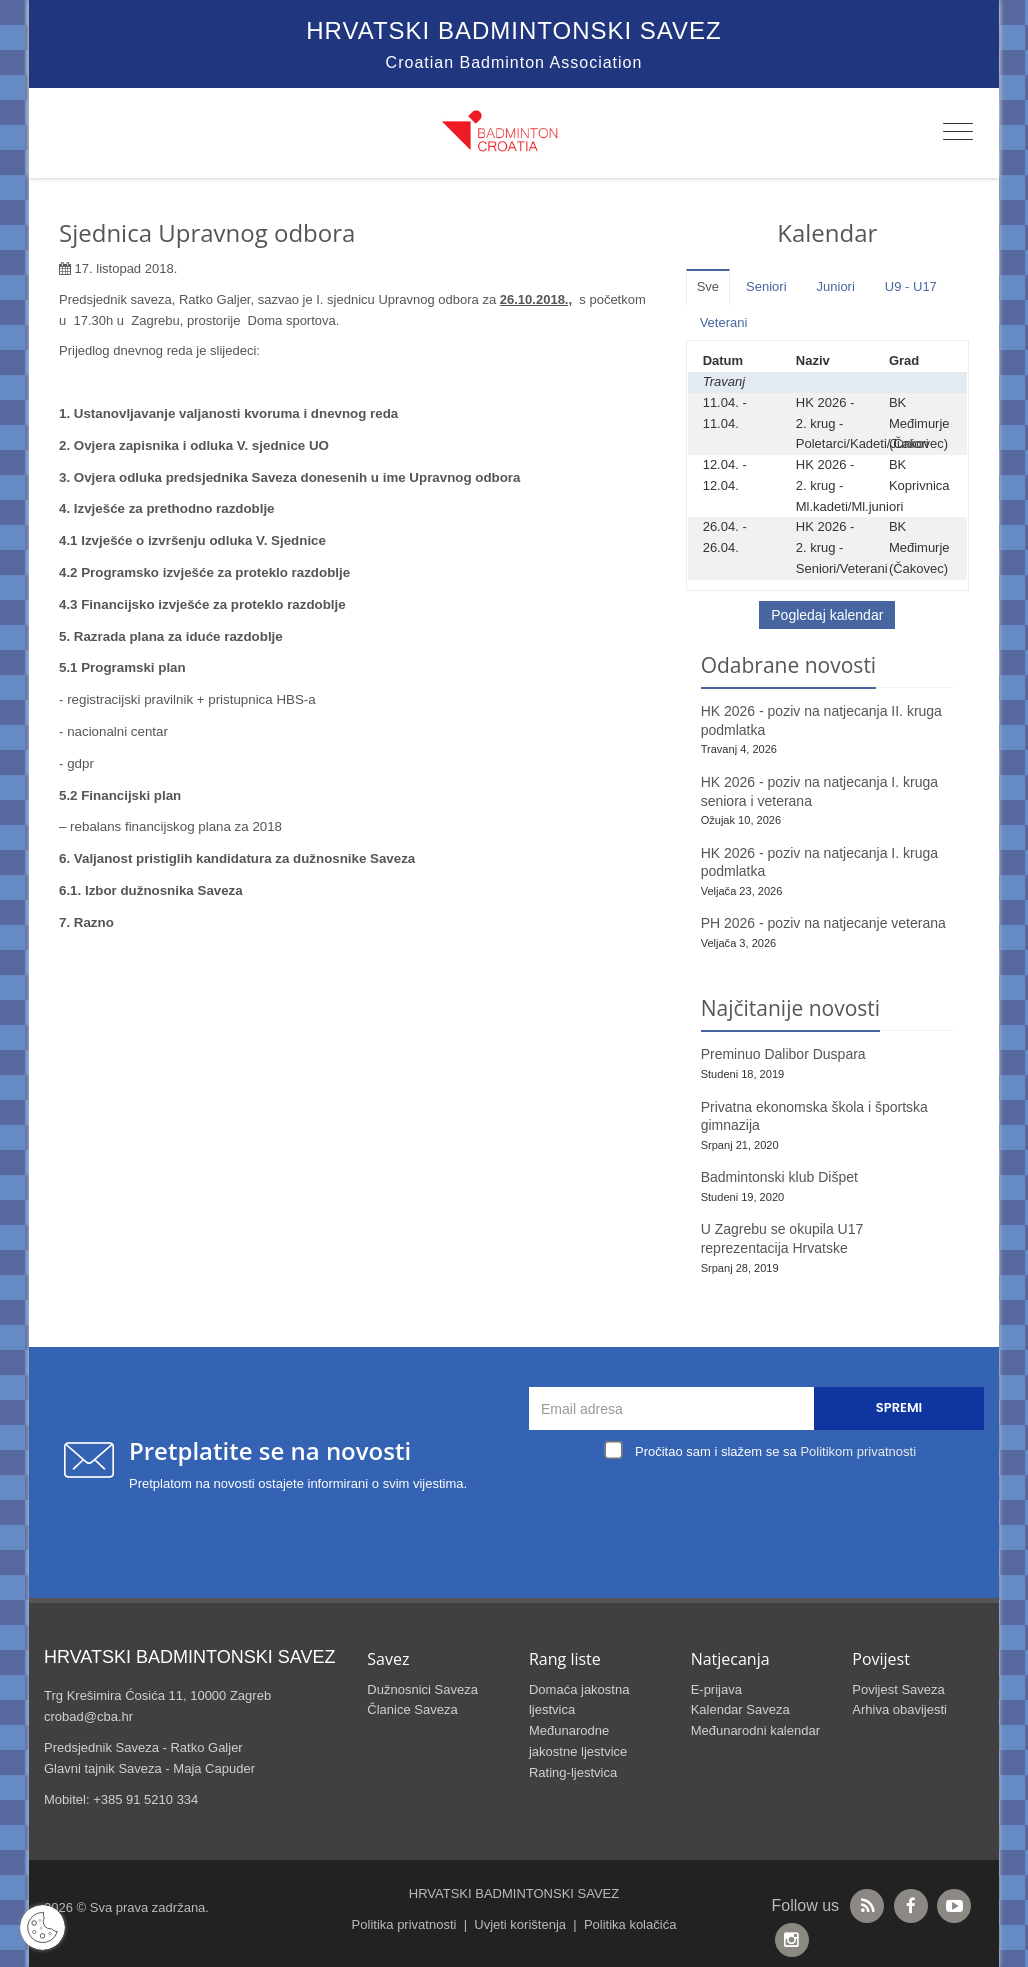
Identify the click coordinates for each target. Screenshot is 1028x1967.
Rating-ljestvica (573, 1772)
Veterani (724, 322)
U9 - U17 (911, 286)
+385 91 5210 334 (145, 1799)
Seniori (766, 286)
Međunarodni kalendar (755, 1730)
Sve (708, 286)
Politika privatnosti (404, 1924)
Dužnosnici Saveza (422, 1689)
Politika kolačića (630, 1924)
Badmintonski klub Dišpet (779, 1177)
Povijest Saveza (898, 1689)
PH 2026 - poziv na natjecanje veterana (823, 923)
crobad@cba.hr (88, 1716)
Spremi (899, 1407)
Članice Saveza (412, 1709)
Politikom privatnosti (858, 1451)
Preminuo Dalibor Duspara (783, 1054)
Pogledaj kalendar (827, 615)
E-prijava (716, 1689)
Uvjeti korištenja (520, 1924)
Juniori (836, 286)
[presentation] (762, 1512)
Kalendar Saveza (740, 1709)
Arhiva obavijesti (899, 1709)
